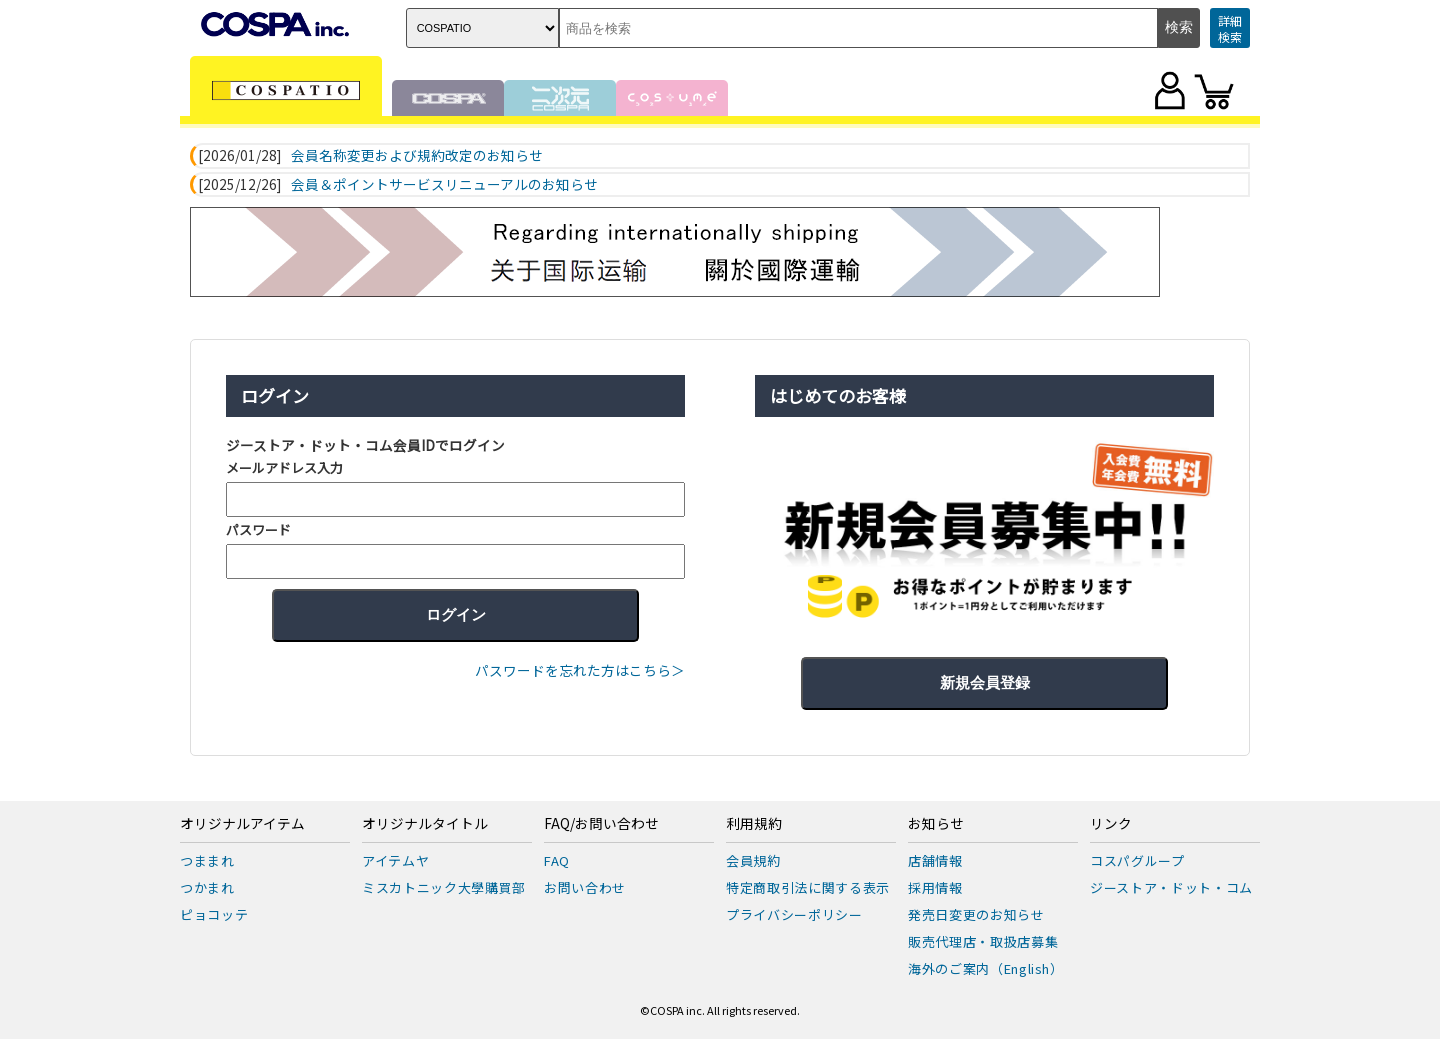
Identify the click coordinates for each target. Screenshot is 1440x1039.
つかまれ (207, 887)
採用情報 (935, 887)
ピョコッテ (214, 914)
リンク (1111, 824)
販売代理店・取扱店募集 (983, 941)
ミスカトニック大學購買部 (444, 887)
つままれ (207, 860)
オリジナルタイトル (425, 824)
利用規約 (754, 824)
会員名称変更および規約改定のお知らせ (417, 156)
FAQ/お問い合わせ (601, 824)
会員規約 (753, 860)
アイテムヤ (395, 860)
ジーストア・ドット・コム (1171, 887)
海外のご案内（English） (986, 968)
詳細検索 (1230, 28)
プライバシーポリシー (794, 914)
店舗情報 (935, 860)
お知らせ (936, 824)
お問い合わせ (585, 887)
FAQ (557, 860)
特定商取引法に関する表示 (808, 887)
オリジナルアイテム (242, 824)
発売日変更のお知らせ (976, 914)
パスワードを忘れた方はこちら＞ (580, 670)
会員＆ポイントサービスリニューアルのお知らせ (444, 185)
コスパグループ (1137, 860)
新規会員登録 (985, 682)
